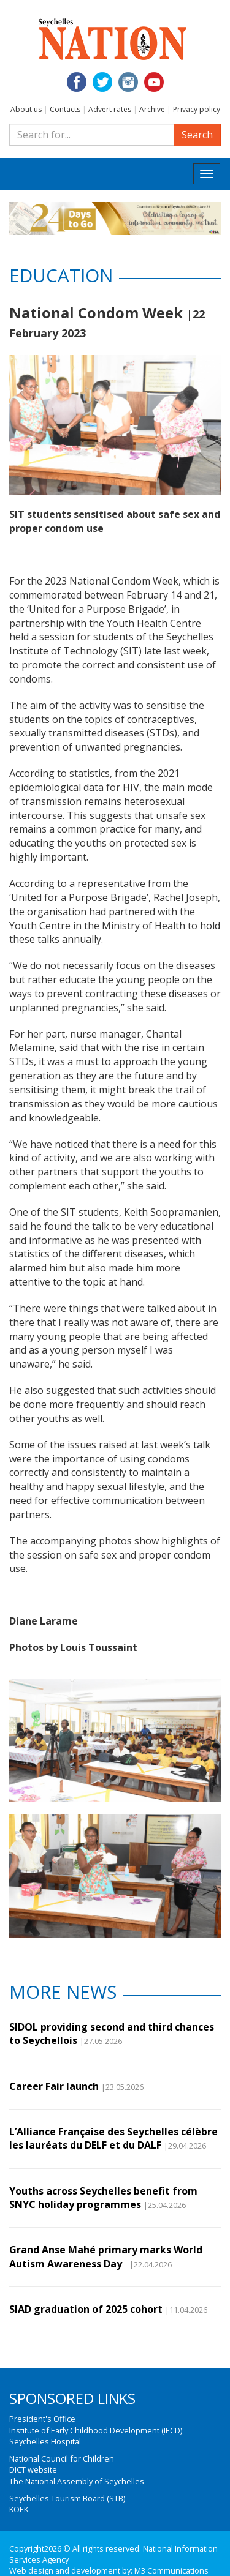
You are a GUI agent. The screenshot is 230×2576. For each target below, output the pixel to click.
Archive (152, 109)
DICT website (33, 2469)
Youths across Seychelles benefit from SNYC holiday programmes (103, 2197)
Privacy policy (196, 109)
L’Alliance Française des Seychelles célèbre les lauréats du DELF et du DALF (113, 2138)
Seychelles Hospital (45, 2441)
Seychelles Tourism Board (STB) (67, 2498)
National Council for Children (61, 2458)
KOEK (18, 2509)
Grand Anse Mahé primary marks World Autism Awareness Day (105, 2256)
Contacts (65, 109)
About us (26, 109)
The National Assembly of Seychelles (76, 2481)
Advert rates (109, 109)
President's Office (42, 2418)
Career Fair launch (54, 2086)
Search (197, 134)
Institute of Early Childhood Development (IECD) (95, 2430)
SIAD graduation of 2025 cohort (86, 2309)
